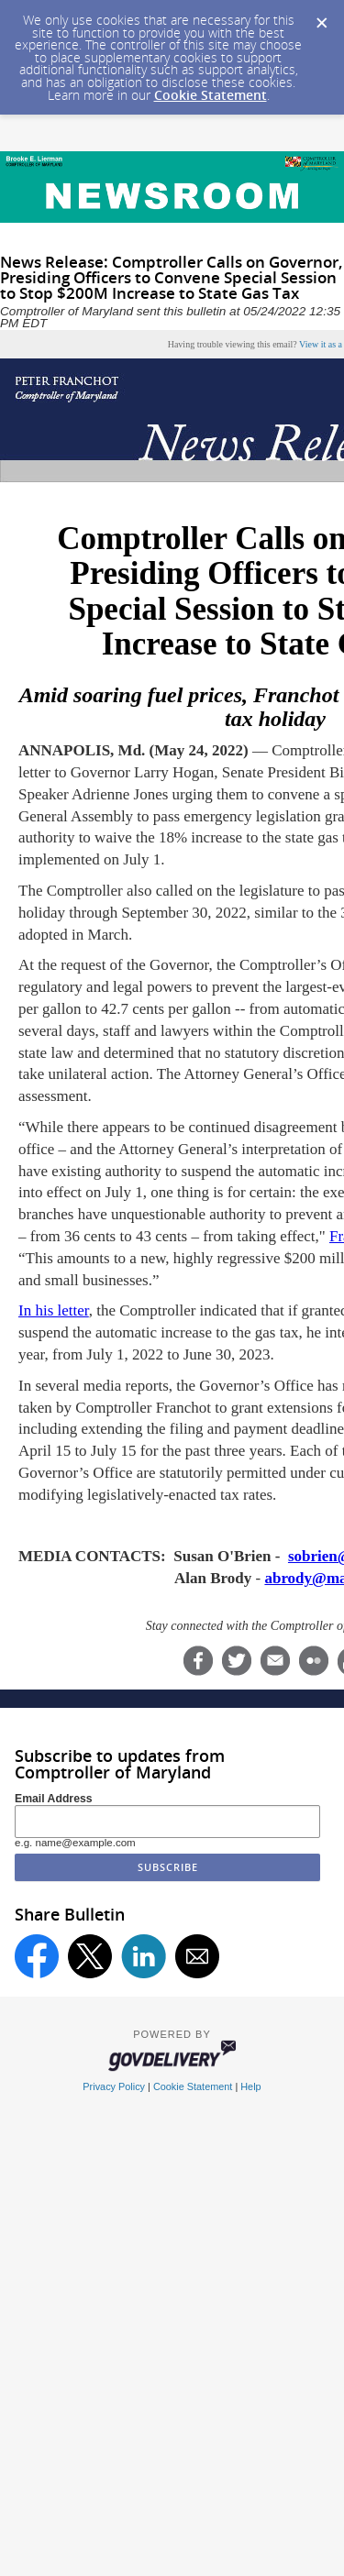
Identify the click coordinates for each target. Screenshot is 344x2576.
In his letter (53, 1310)
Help (250, 2086)
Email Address (54, 1798)
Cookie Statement (210, 95)
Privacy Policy (114, 2086)
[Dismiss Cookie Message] (321, 17)
